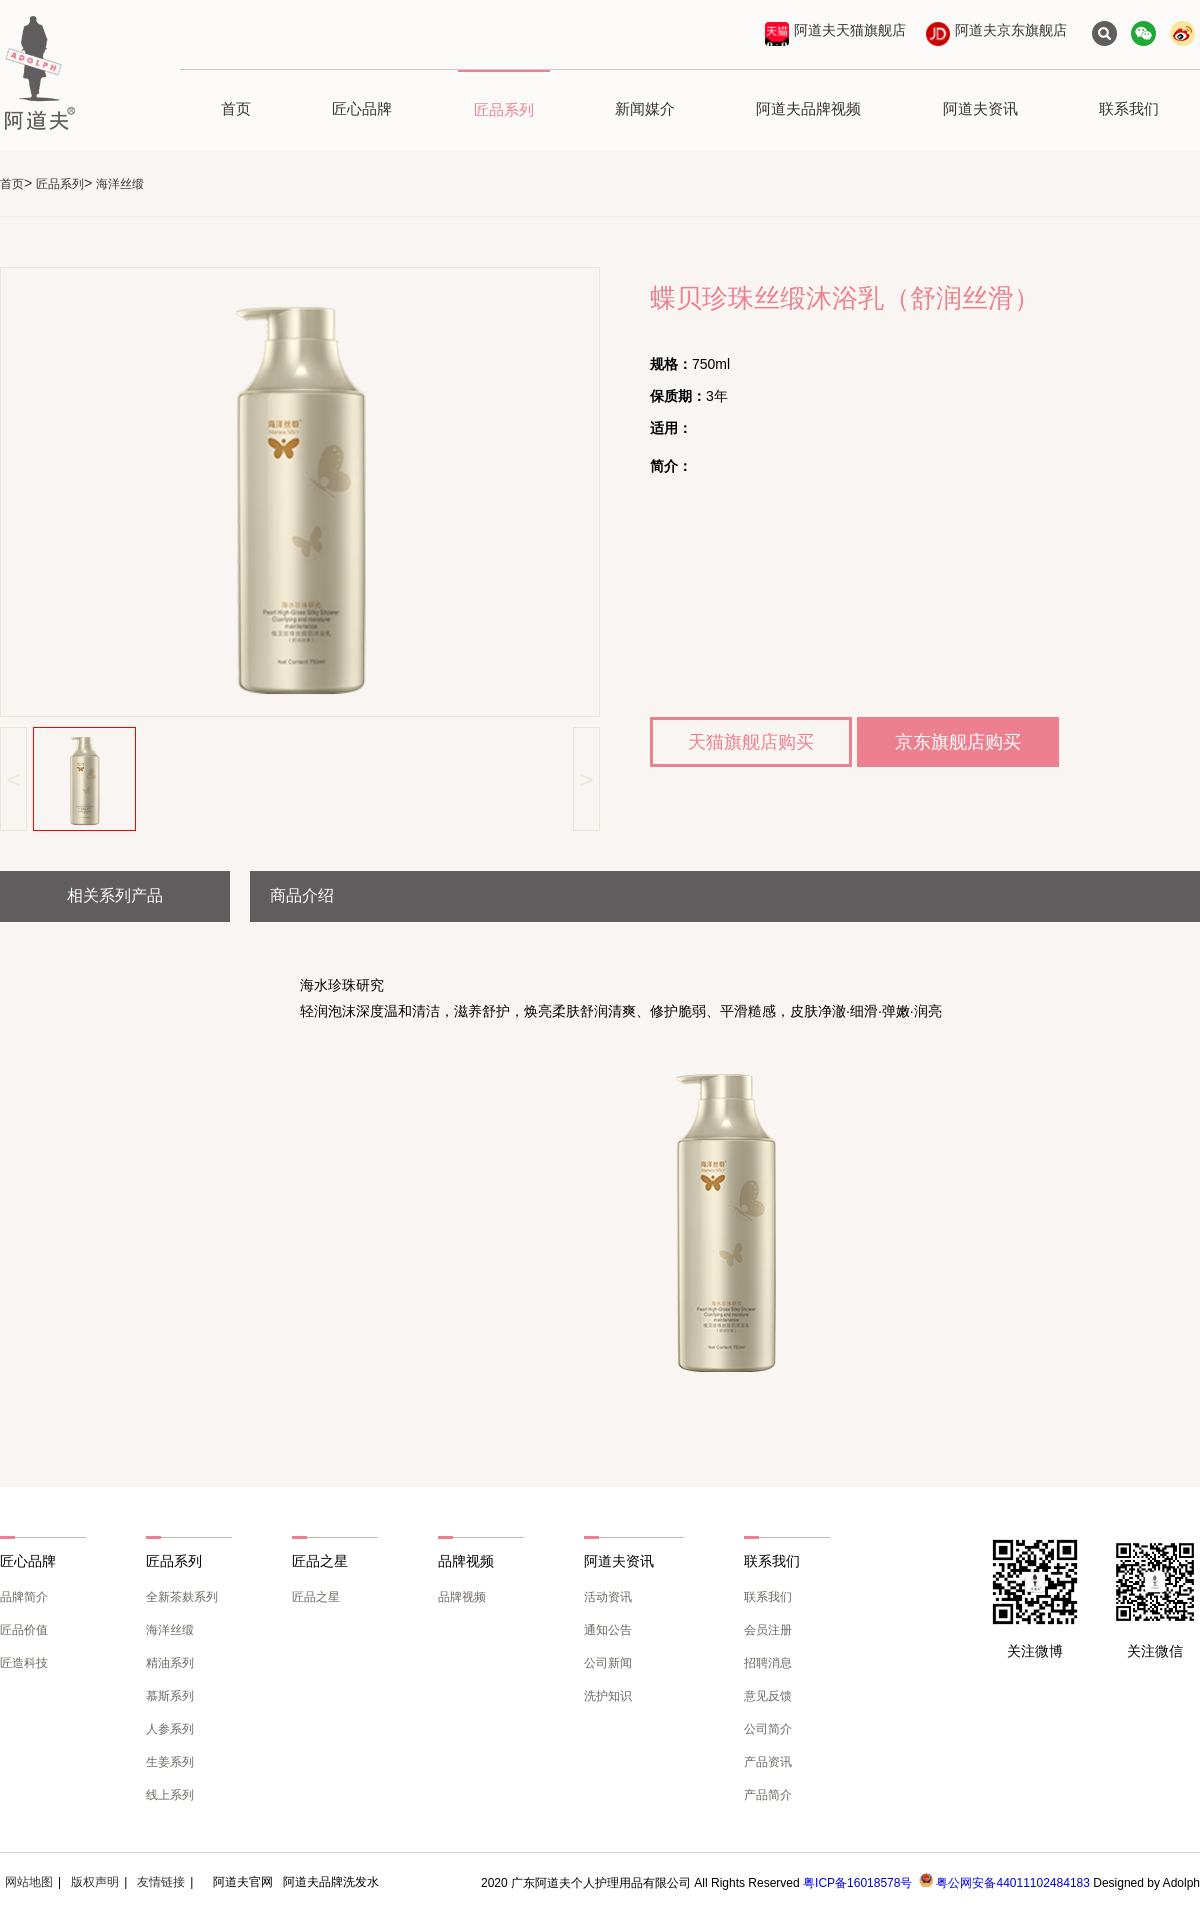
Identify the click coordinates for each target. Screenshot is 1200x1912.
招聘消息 (768, 1663)
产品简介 (768, 1795)
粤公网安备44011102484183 (1012, 1883)
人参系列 (170, 1729)
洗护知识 (608, 1696)
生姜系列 (170, 1762)
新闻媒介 (645, 108)
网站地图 (29, 1882)
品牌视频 (462, 1597)
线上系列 (170, 1795)
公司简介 (768, 1729)
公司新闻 (608, 1663)
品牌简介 (24, 1597)
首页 (236, 108)
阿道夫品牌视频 (808, 108)
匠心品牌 (362, 108)
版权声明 (95, 1882)
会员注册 (768, 1630)
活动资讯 (608, 1597)
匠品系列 (504, 109)
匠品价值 (24, 1630)
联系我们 (1129, 108)
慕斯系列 (170, 1696)
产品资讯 (768, 1762)
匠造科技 (24, 1663)
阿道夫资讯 (980, 108)
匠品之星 (316, 1597)
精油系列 (170, 1663)
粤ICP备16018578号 (857, 1883)
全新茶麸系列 (182, 1597)
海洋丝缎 (170, 1630)
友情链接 (161, 1882)
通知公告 (608, 1630)
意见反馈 (768, 1696)
